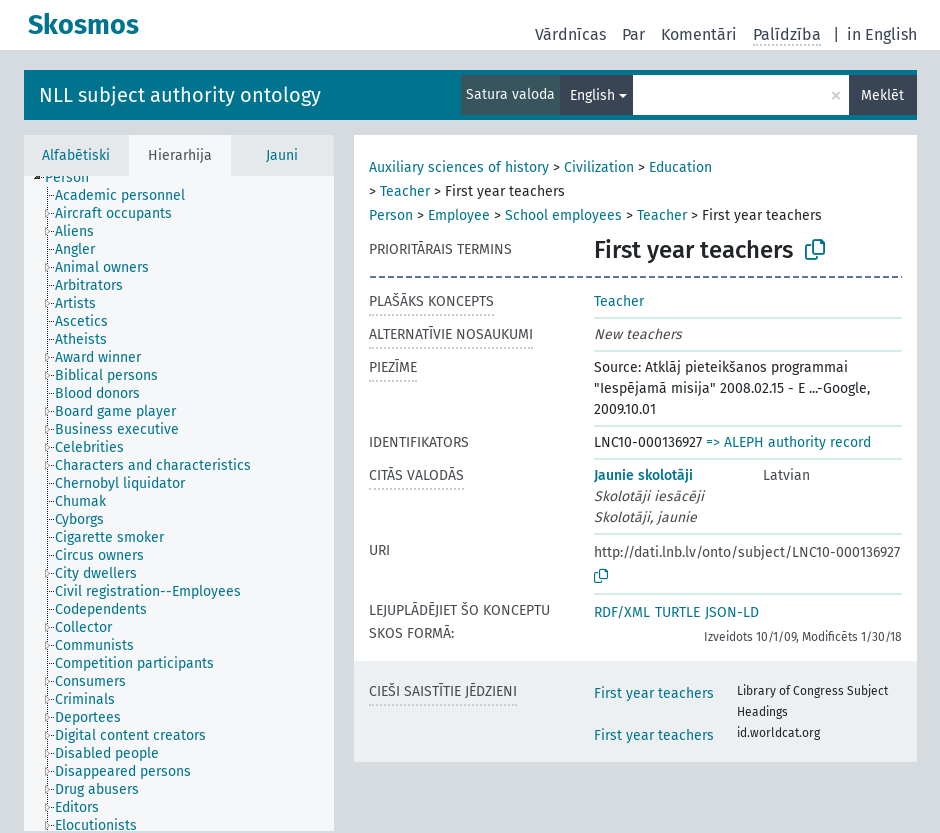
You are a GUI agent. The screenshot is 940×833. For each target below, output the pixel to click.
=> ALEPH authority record (788, 442)
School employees (563, 215)
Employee (459, 215)
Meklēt (882, 95)
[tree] (179, 503)
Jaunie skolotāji (643, 475)
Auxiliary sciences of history (459, 167)
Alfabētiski (76, 155)
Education (680, 167)
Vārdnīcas (570, 34)
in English (882, 34)
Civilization (599, 167)
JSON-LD (732, 612)
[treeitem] (75, 178)
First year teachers (654, 693)
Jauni (282, 155)
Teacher (405, 191)
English (592, 95)
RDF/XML (622, 612)
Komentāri (699, 34)
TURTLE (677, 612)
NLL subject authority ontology (180, 95)
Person (391, 215)
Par (633, 34)
